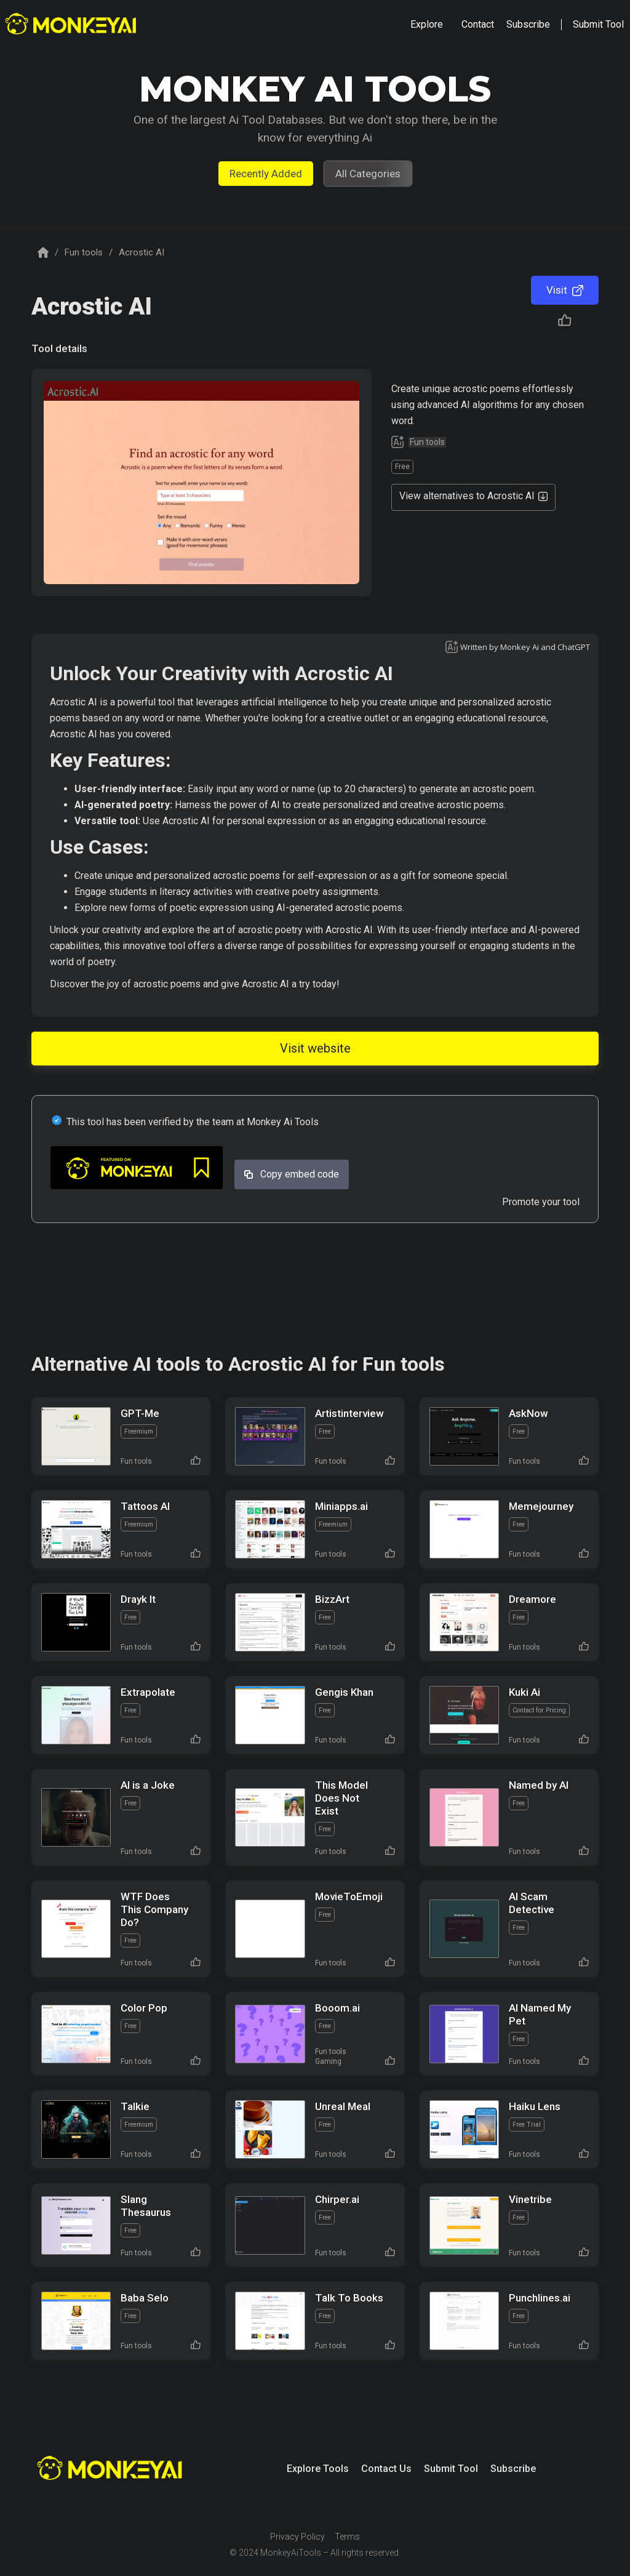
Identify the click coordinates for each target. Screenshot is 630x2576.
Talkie (135, 2106)
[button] (426, 24)
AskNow (528, 1413)
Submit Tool (451, 2468)
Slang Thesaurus (146, 2205)
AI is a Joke (148, 1785)
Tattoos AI (145, 1506)
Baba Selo (145, 2298)
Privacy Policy (297, 2537)
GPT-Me (140, 1413)
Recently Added (265, 173)
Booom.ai (337, 2008)
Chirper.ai (337, 2199)
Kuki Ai (524, 1692)
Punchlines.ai (539, 2298)
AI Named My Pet (540, 2014)
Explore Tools (318, 2468)
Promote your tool (541, 1202)
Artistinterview (349, 1413)
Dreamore (532, 1599)
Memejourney (541, 1506)
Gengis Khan (344, 1692)
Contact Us (386, 2468)
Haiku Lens (534, 2106)
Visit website (315, 1048)
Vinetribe (530, 2199)
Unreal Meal (342, 2106)
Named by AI (538, 1785)
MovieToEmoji (349, 1896)
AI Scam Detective (531, 1903)
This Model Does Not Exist (341, 1798)
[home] (72, 25)
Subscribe (513, 2468)
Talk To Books (349, 2298)
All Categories (368, 173)
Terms (347, 2537)
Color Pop (144, 2008)
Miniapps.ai (341, 1506)
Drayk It (138, 1599)
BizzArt (332, 1599)
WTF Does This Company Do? (154, 1909)
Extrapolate (148, 1692)
